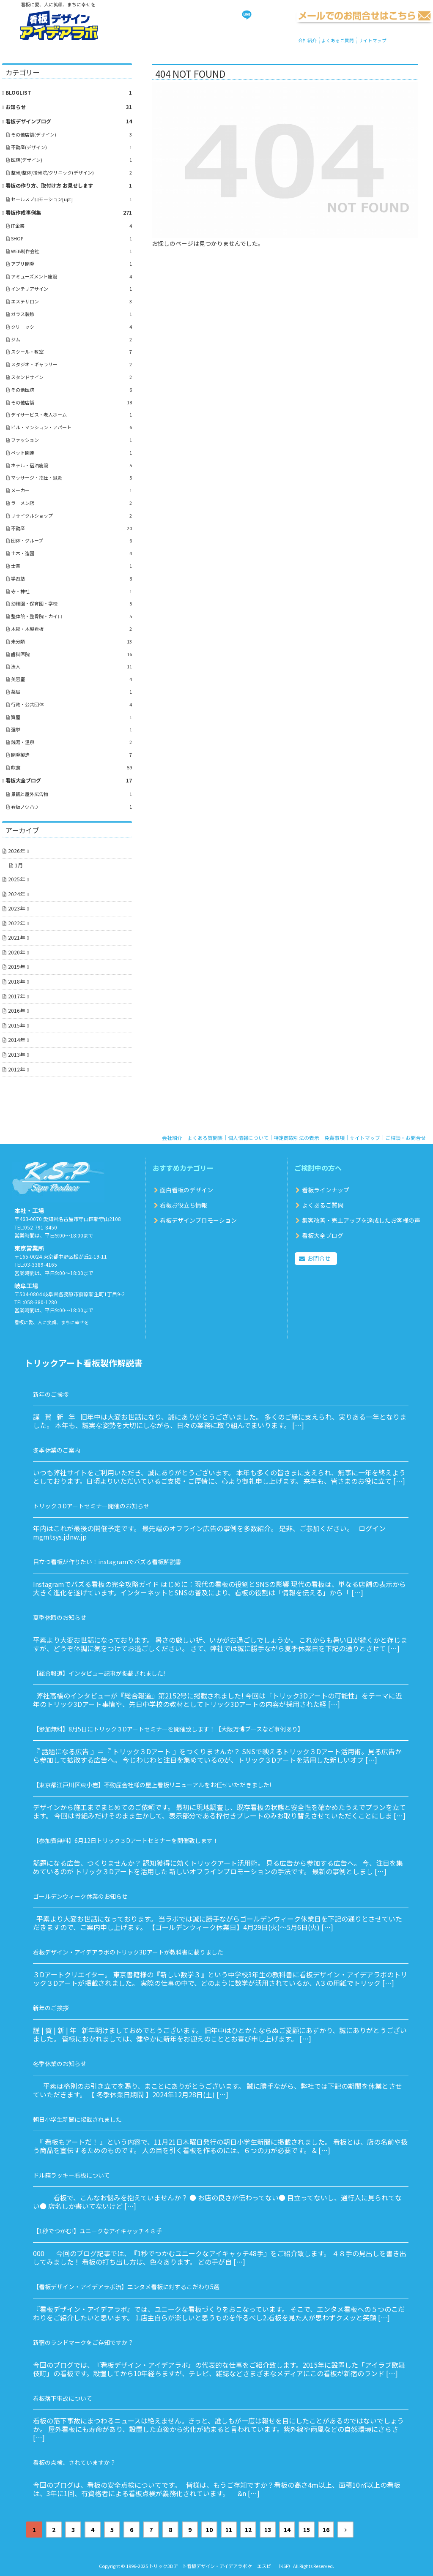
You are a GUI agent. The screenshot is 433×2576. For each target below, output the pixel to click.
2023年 (16, 908)
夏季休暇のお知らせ (59, 1617)
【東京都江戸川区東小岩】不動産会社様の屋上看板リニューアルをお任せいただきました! (152, 1784)
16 (326, 2529)
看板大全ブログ (322, 1235)
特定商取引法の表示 (296, 1137)
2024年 (16, 893)
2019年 (16, 966)
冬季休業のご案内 (56, 1450)
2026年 (16, 850)
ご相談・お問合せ (405, 1137)
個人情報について (248, 1137)
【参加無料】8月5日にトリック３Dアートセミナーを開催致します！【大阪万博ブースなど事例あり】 (168, 1729)
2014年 (16, 1039)
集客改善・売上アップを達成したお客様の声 (361, 1220)
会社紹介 (307, 40)
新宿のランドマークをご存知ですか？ (83, 2342)
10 (209, 2529)
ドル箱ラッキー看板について (71, 2175)
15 (306, 2529)
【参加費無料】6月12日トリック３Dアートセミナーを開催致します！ (126, 1840)
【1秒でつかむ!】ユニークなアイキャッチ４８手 (97, 2231)
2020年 (16, 952)
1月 (19, 865)
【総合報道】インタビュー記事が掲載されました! (99, 1673)
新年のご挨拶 (51, 1394)
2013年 (16, 1054)
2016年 (16, 1010)
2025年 (16, 879)
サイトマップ (372, 40)
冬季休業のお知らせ (59, 2063)
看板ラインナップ (325, 1190)
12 (248, 2529)
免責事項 (334, 1137)
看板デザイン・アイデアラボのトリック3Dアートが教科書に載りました (128, 1952)
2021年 (16, 937)
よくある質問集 (205, 1137)
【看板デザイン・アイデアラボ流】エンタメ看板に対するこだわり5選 (126, 2286)
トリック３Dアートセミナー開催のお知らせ (91, 1506)
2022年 (16, 923)
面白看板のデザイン (186, 1190)
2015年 (16, 1025)
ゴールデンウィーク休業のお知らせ (80, 1896)
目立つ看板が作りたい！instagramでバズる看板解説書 (107, 1561)
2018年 (16, 981)
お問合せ (319, 1258)
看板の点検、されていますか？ (74, 2462)
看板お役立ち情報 (183, 1205)
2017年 (16, 996)
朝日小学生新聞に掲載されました (77, 2119)
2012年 (16, 1069)
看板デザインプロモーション (198, 1220)
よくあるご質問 (337, 40)
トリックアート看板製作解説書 (84, 1363)
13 (267, 2529)
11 (228, 2529)
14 (287, 2529)
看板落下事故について (62, 2398)
